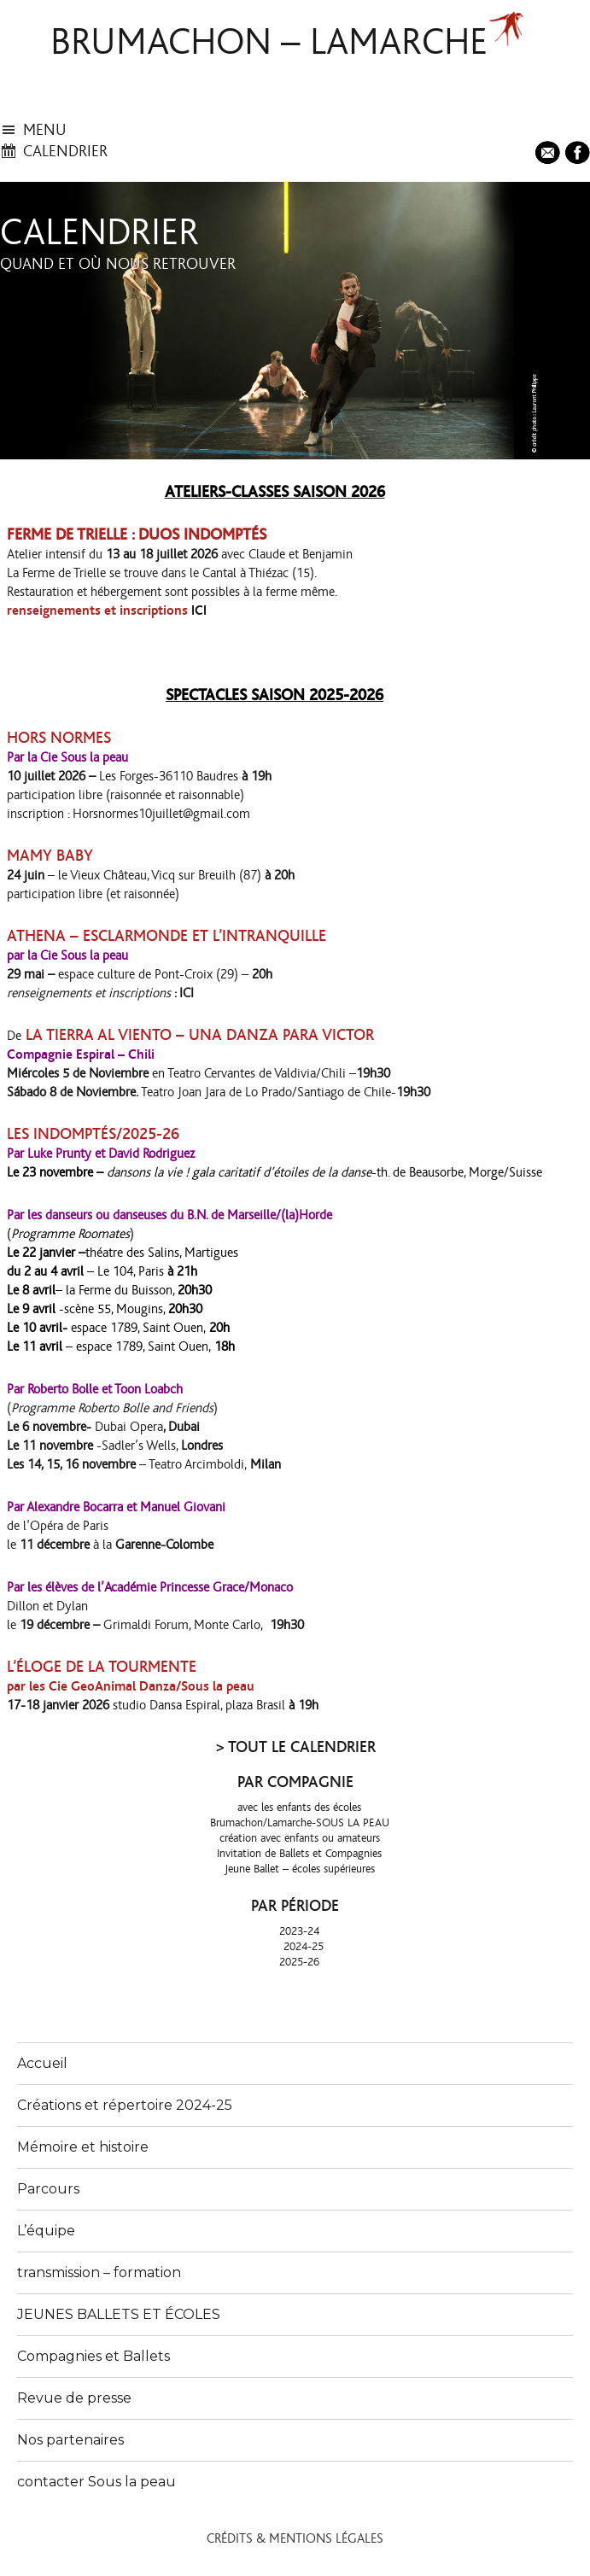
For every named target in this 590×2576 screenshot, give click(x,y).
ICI (199, 610)
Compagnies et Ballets (93, 2356)
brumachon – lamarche (269, 42)
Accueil (42, 2063)
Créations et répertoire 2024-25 (124, 2105)
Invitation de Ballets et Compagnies (299, 1853)
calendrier (65, 152)
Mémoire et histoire (83, 2147)
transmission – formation (99, 2272)
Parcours (48, 2189)
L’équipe (46, 2231)
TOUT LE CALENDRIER (302, 1747)
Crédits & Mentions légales (295, 2538)
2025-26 (299, 1962)
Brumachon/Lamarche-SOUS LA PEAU (299, 1823)
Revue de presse (74, 2398)
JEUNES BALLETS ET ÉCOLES (118, 2314)
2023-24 (299, 1931)
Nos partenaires (70, 2440)
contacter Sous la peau (96, 2482)
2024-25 (303, 1947)
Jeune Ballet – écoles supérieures (300, 1869)
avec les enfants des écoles (299, 1807)
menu (45, 130)
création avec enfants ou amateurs (299, 1838)
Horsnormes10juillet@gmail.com (161, 813)
